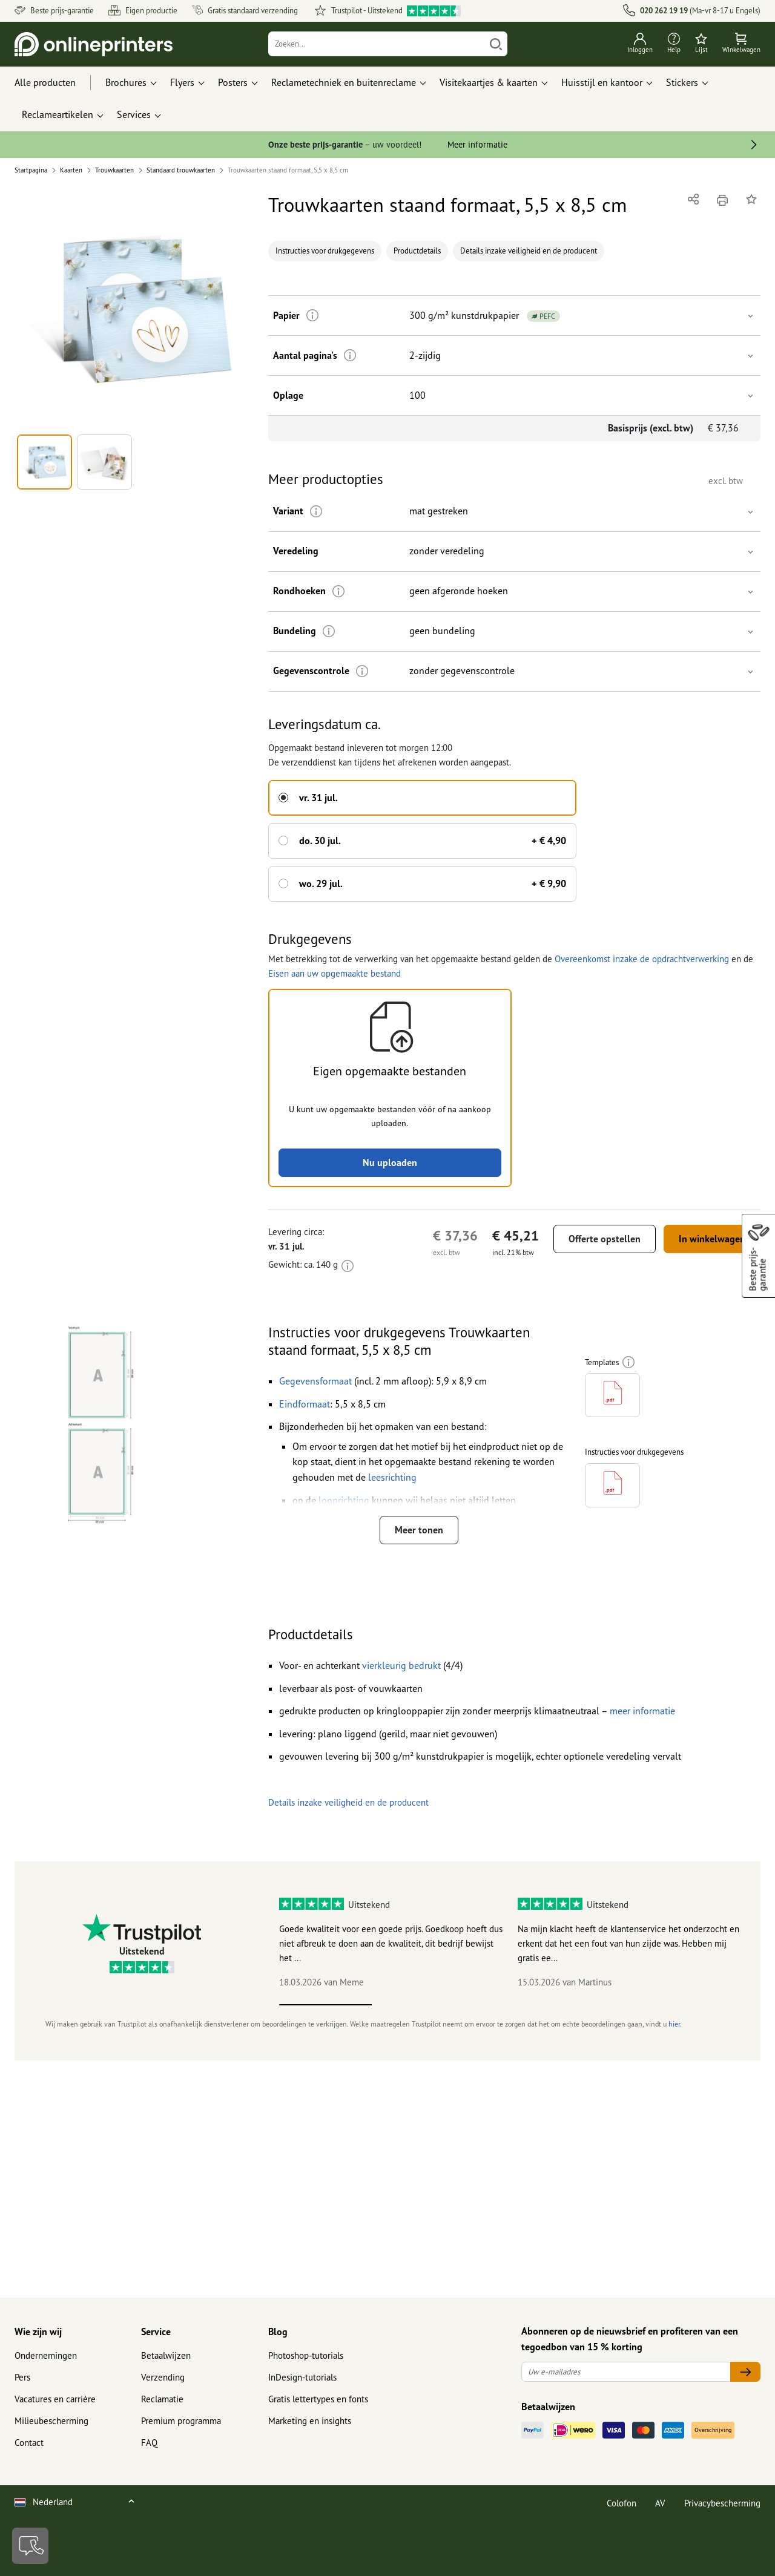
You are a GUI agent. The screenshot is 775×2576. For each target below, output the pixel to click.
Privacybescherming (722, 2503)
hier (674, 2023)
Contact (29, 2442)
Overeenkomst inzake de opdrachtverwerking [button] (642, 959)
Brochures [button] (126, 82)
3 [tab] (510, 2004)
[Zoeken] (377, 43)
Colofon (621, 2503)
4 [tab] (602, 2004)
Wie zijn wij (38, 2331)
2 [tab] (418, 2004)
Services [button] (134, 114)
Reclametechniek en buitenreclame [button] (343, 82)
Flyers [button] (182, 82)
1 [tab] (325, 2004)
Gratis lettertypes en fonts (318, 2399)
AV (660, 2503)
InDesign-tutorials (302, 2377)
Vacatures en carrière (55, 2399)
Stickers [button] (682, 82)
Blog (278, 2331)
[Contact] (30, 2546)
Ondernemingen (46, 2355)
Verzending (163, 2377)
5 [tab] (695, 2004)
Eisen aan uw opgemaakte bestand (334, 973)
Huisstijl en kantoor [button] (601, 82)
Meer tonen (419, 1530)
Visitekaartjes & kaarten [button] (489, 82)
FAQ (149, 2442)
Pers (22, 2377)
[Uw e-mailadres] (626, 2372)
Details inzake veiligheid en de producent (528, 251)
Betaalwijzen (166, 2355)
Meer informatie (477, 144)
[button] (134, 309)
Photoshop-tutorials (305, 2355)
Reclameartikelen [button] (57, 114)
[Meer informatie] (313, 316)
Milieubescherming (51, 2421)
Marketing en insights (309, 2421)
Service (156, 2331)
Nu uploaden (390, 1162)
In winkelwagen (712, 1239)
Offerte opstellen (605, 1239)
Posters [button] (233, 82)
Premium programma (181, 2421)
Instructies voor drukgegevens (324, 251)
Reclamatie (162, 2399)
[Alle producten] (56, 83)
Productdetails (417, 251)
